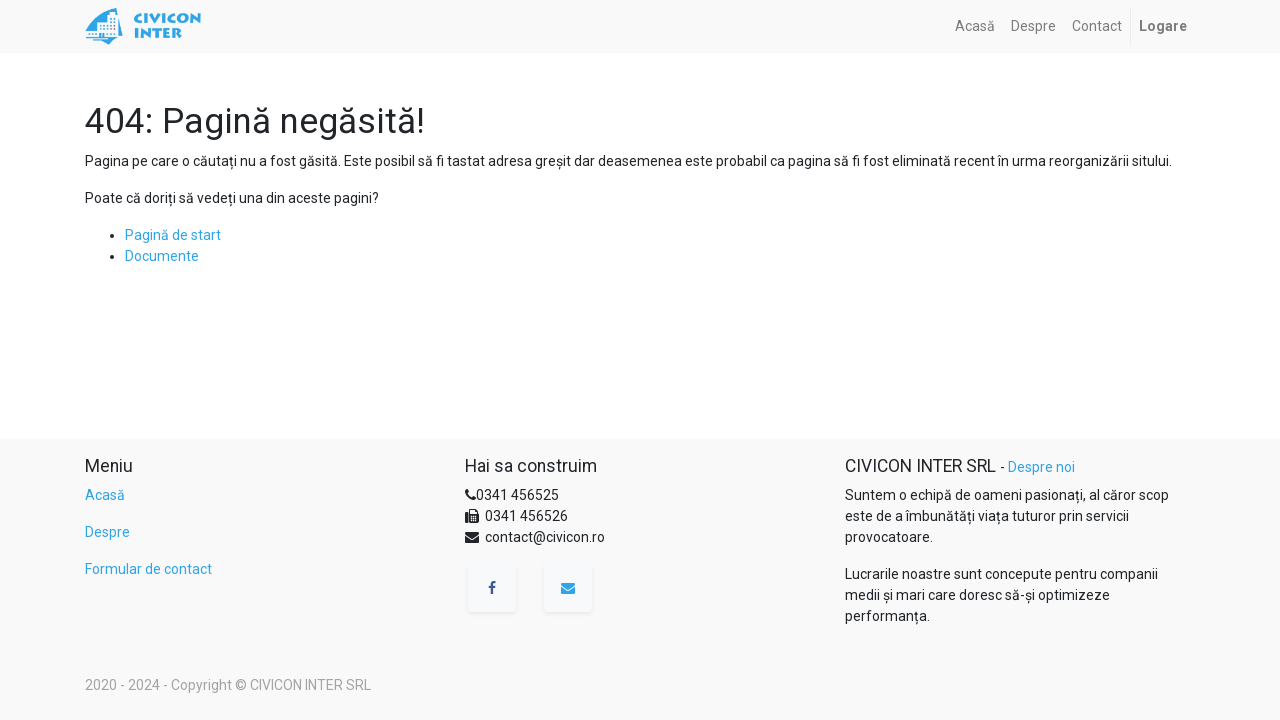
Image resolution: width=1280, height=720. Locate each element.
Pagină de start (173, 235)
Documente (162, 256)
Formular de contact (148, 569)
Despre (107, 532)
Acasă (105, 495)
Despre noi (1041, 467)
